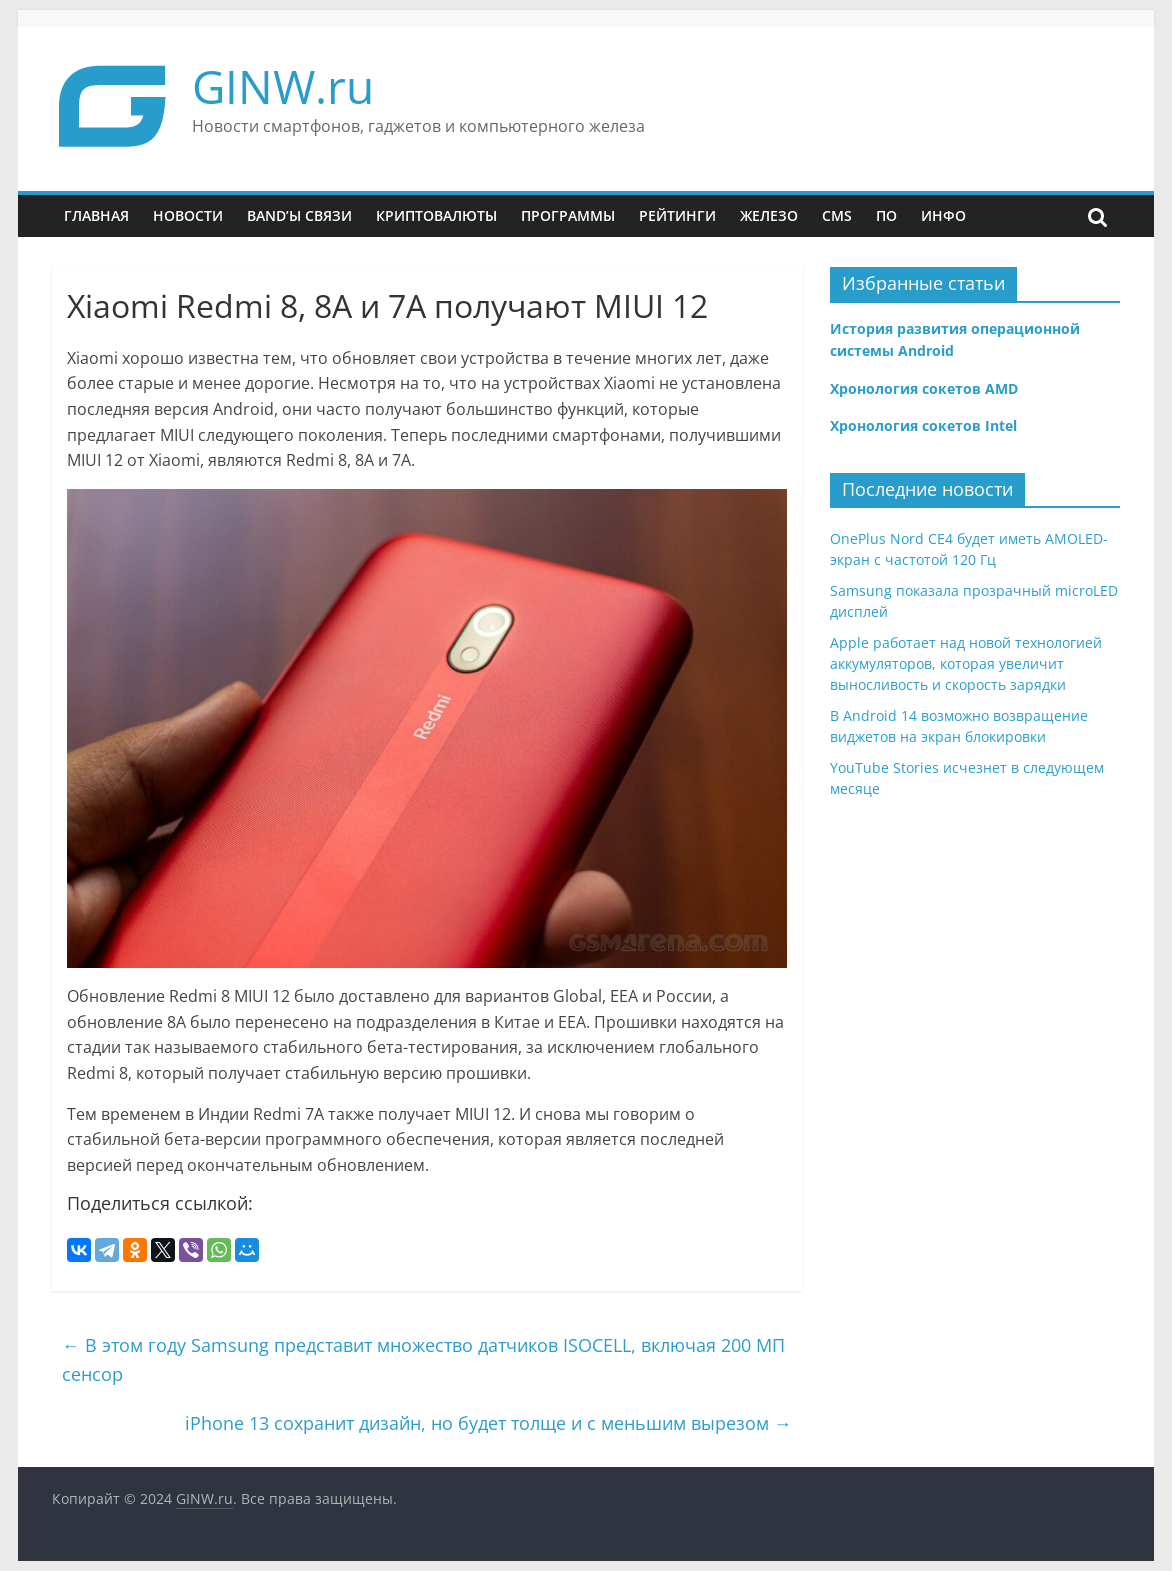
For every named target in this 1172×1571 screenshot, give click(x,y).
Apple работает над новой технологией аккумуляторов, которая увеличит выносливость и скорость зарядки (966, 663)
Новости (188, 215)
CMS (837, 215)
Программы (568, 215)
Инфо (943, 215)
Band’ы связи (299, 215)
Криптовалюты (436, 215)
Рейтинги (677, 215)
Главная (96, 215)
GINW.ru (283, 86)
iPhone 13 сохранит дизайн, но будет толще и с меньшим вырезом (488, 1423)
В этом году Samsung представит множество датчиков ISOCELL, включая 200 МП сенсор (423, 1359)
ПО (886, 215)
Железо (769, 215)
